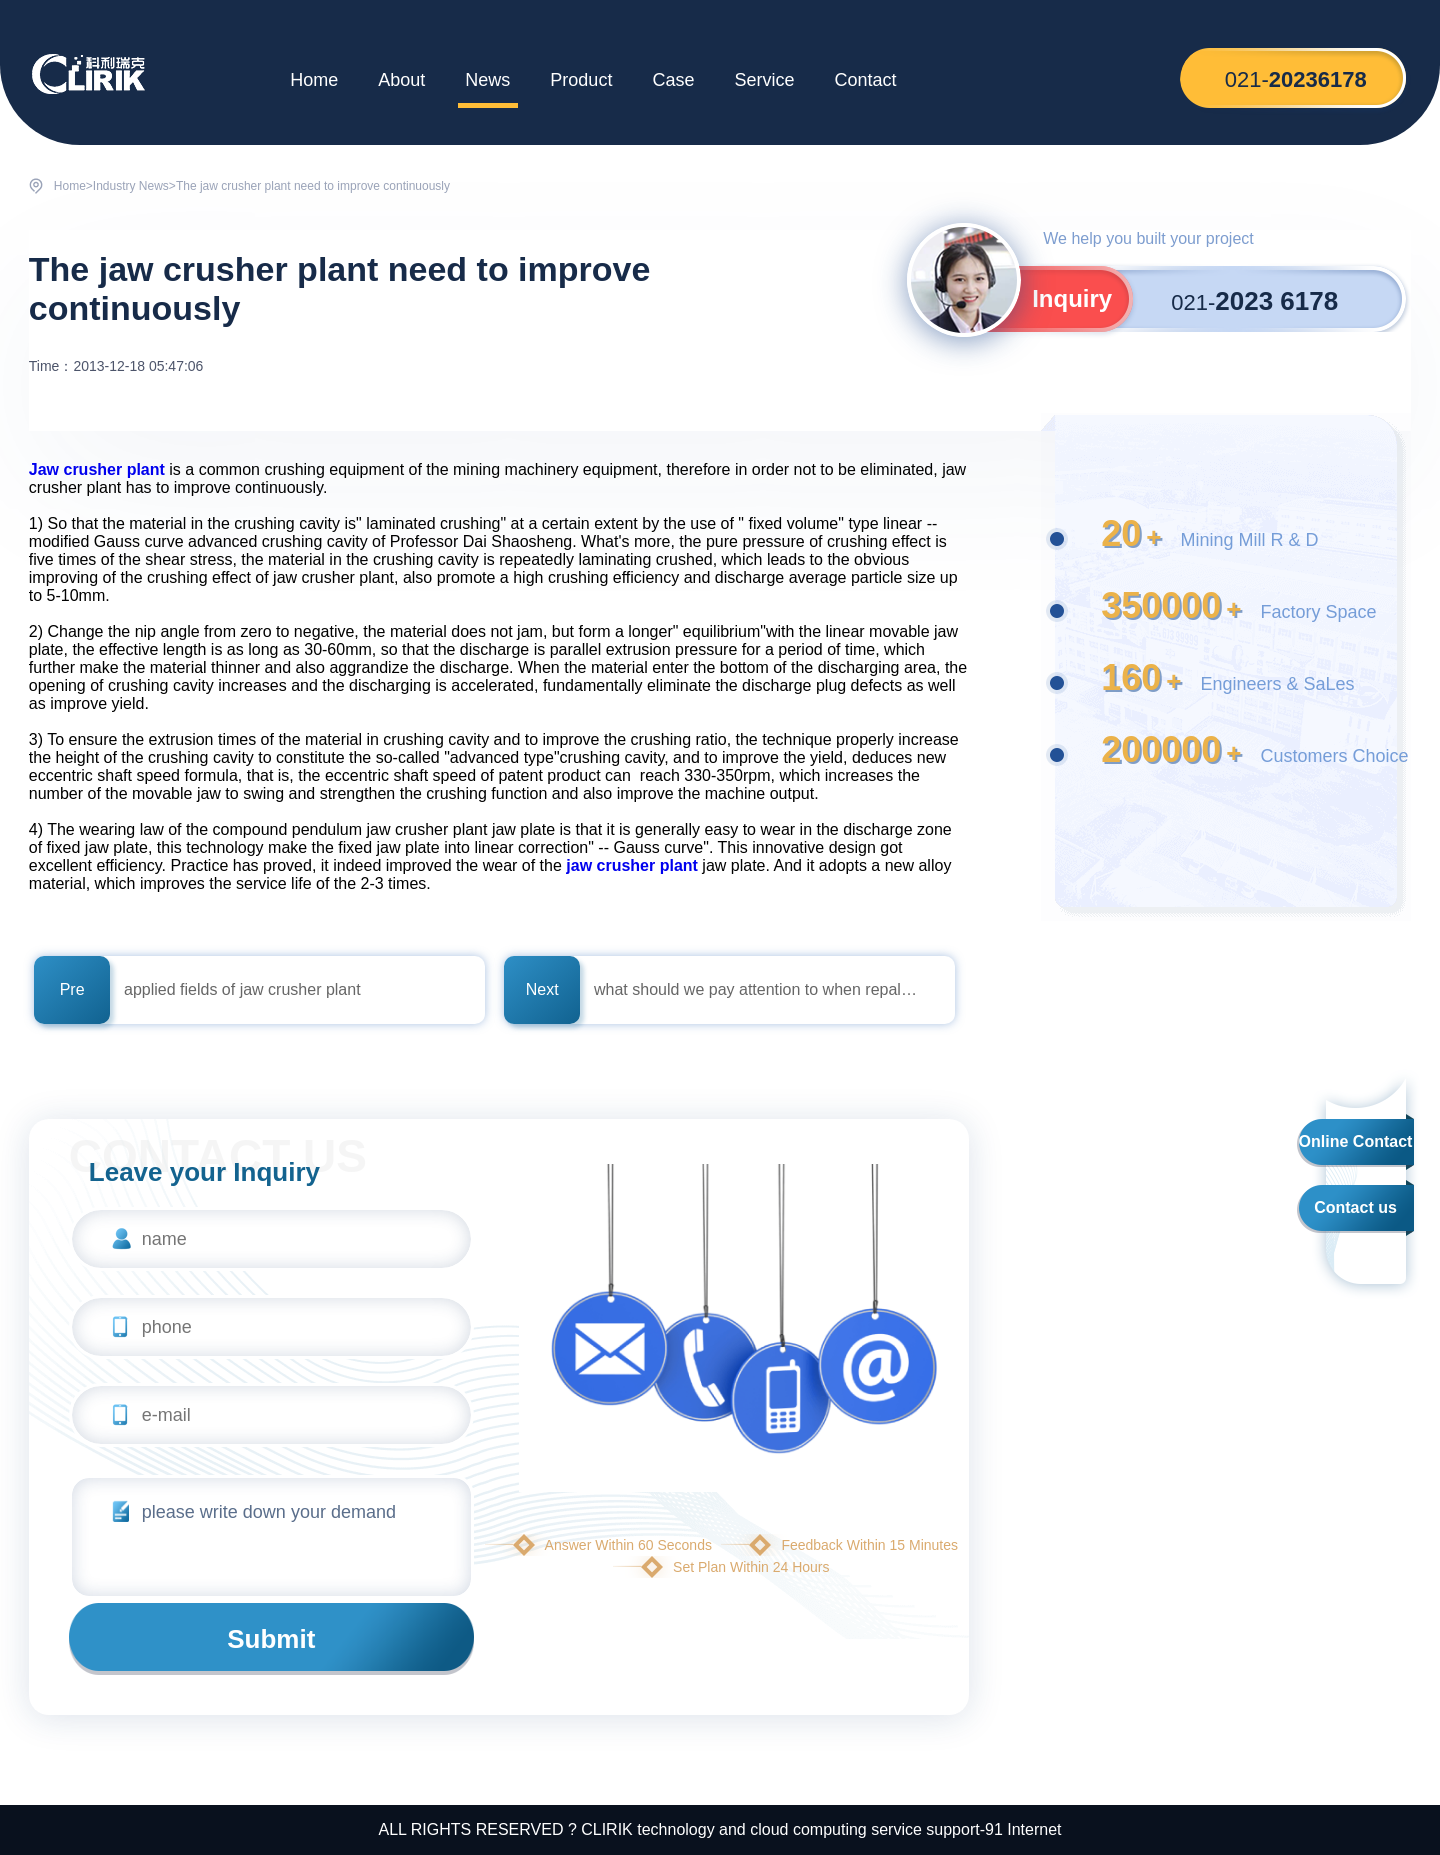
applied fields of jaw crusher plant (242, 989)
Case (673, 80)
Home (314, 80)
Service (764, 80)
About (401, 80)
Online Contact (1356, 1141)
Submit (271, 1639)
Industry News (131, 186)
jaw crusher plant (632, 865)
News (487, 80)
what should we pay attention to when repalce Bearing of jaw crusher (756, 989)
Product (581, 80)
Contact (865, 80)
